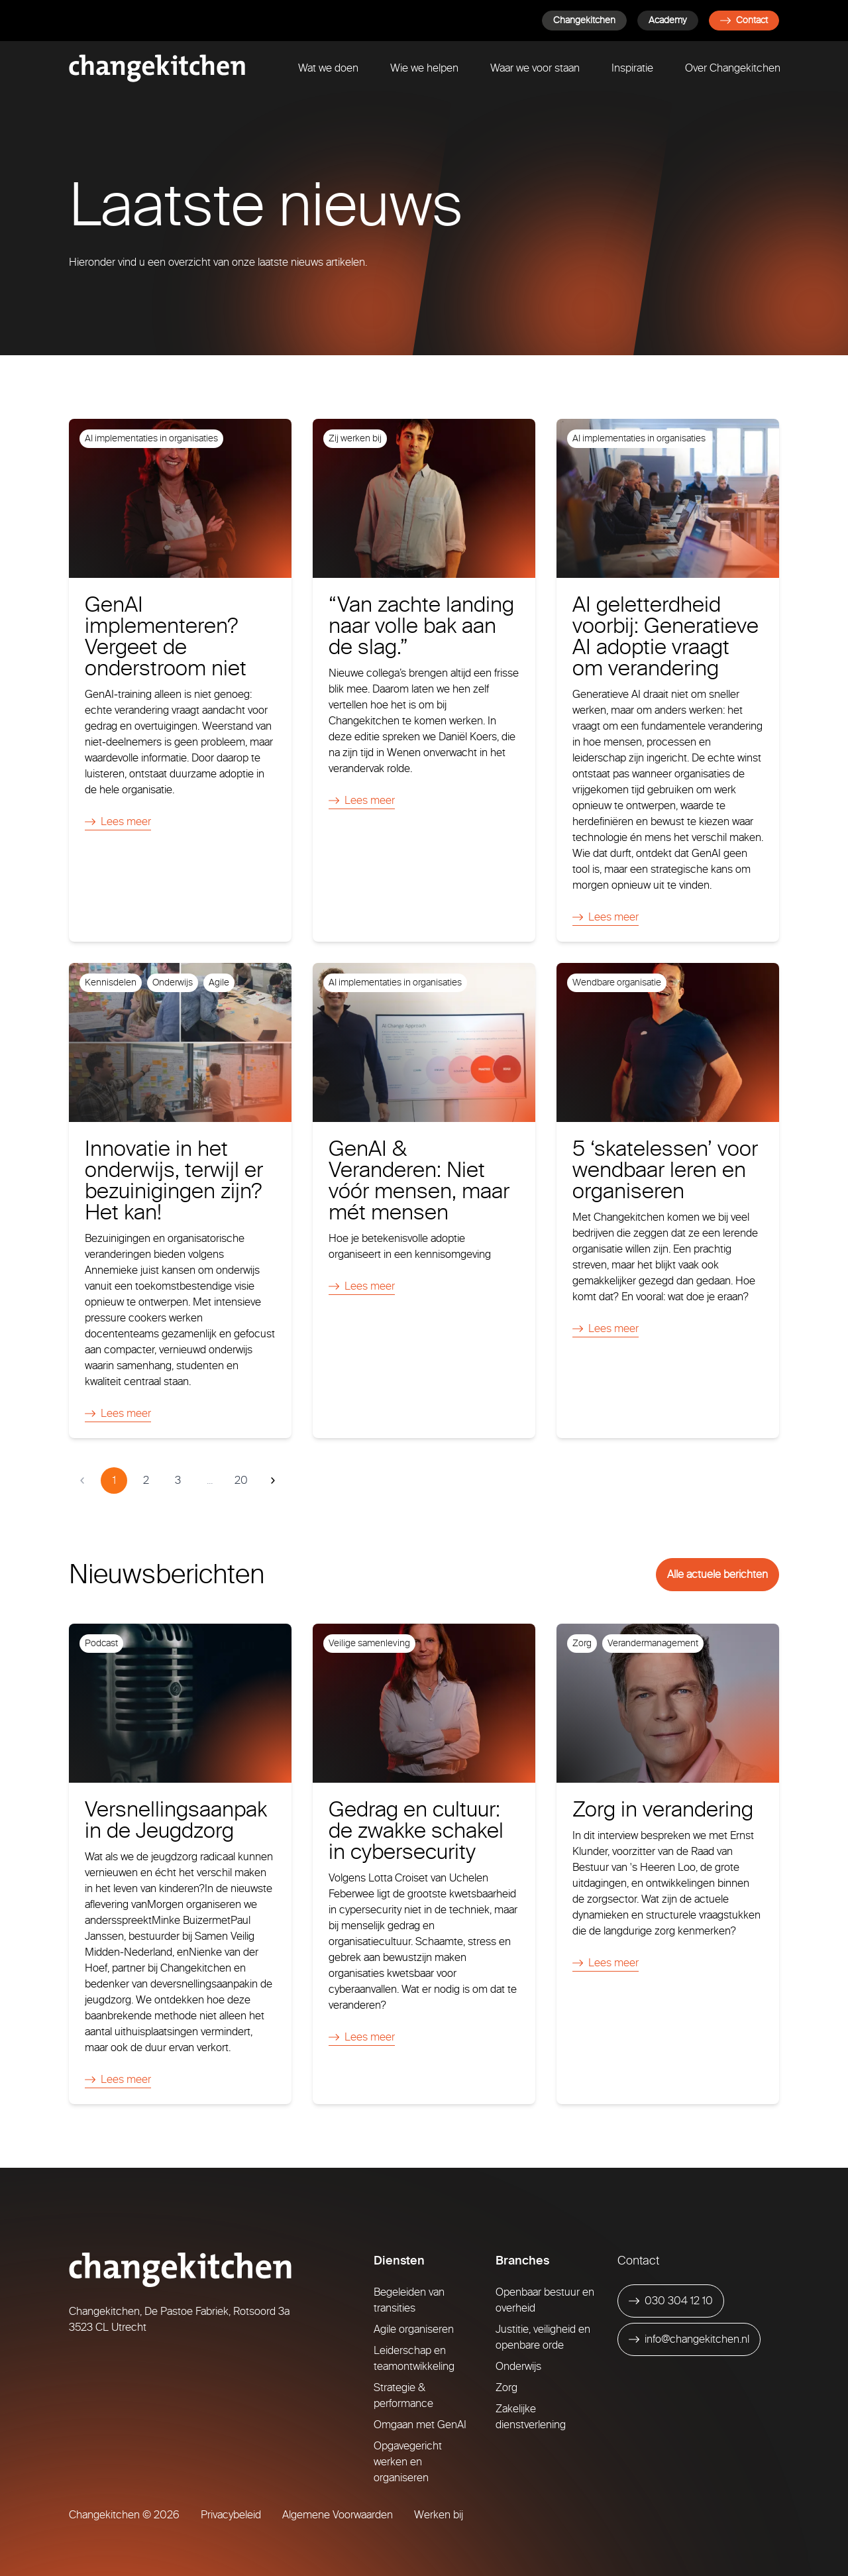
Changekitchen (584, 20)
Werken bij (438, 2514)
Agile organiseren (414, 2329)
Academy (668, 20)
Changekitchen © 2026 (124, 2514)
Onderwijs (518, 2366)
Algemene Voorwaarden (337, 2514)
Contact (744, 20)
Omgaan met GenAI (420, 2424)
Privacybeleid (231, 2514)
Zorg (506, 2387)
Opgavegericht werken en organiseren (408, 2461)
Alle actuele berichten (717, 1574)
